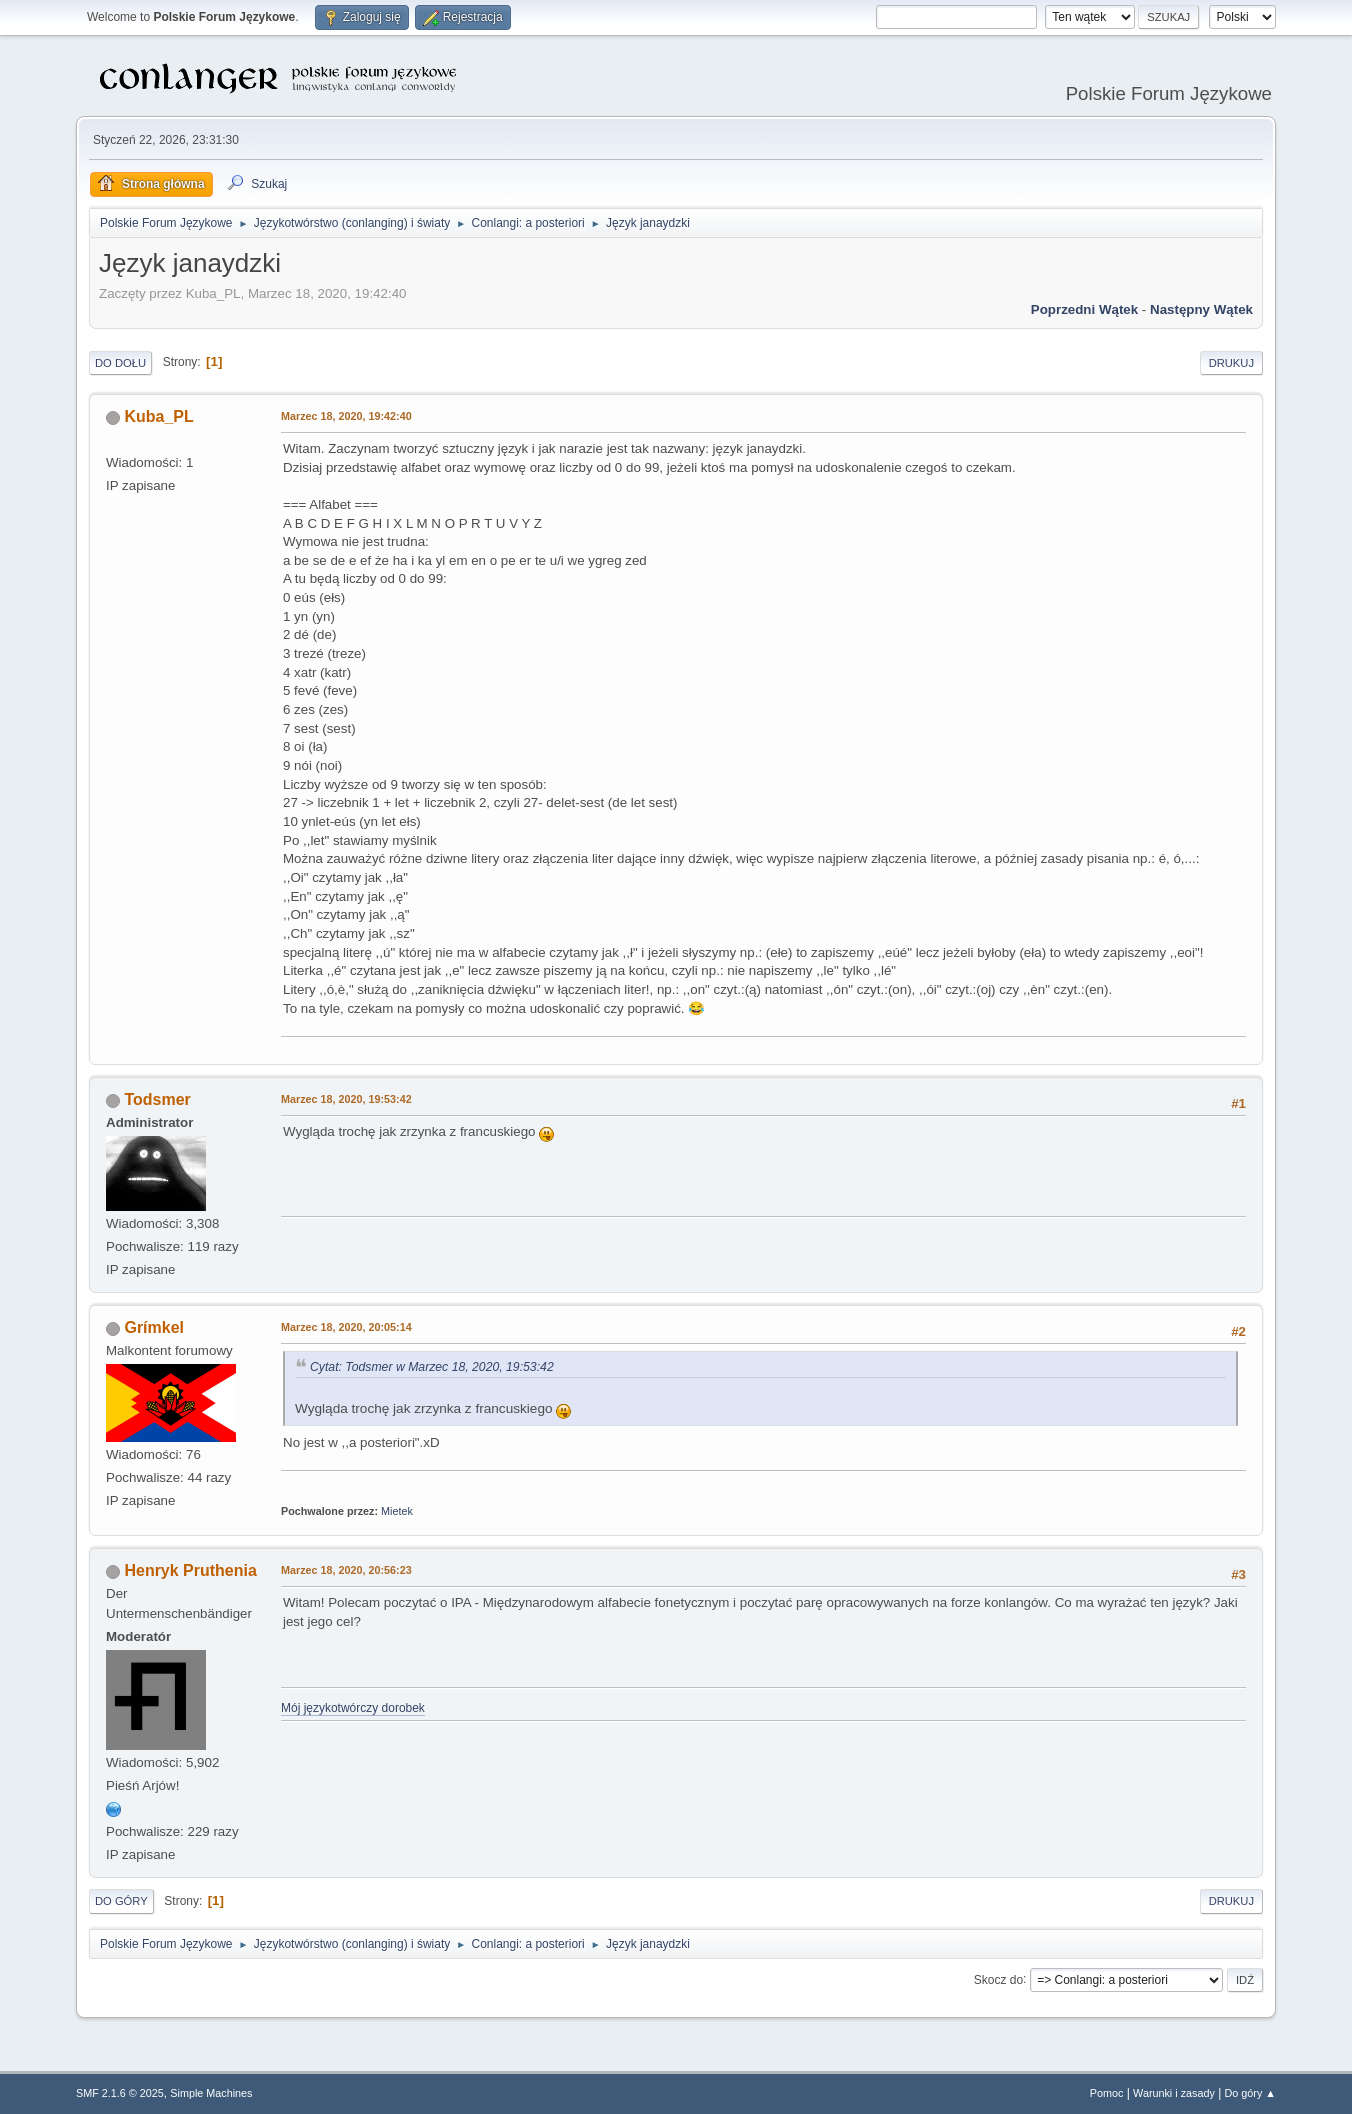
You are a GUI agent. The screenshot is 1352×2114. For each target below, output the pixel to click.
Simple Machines (211, 2093)
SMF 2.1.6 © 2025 (120, 2093)
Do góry (121, 1901)
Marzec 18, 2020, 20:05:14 (346, 1327)
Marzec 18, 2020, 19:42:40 (346, 416)
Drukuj (1231, 363)
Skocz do (998, 1979)
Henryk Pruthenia (190, 1570)
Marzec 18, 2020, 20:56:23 (346, 1570)
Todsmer (157, 1099)
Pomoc (1107, 2093)
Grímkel (154, 1327)
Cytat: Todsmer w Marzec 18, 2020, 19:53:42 (432, 1367)
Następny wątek (1201, 309)
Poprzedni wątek (1084, 309)
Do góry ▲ (1250, 2093)
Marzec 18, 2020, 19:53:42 (346, 1099)
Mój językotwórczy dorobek (353, 1708)
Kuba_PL (158, 416)
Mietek (397, 1511)
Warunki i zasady (1174, 2093)
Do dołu (120, 363)
